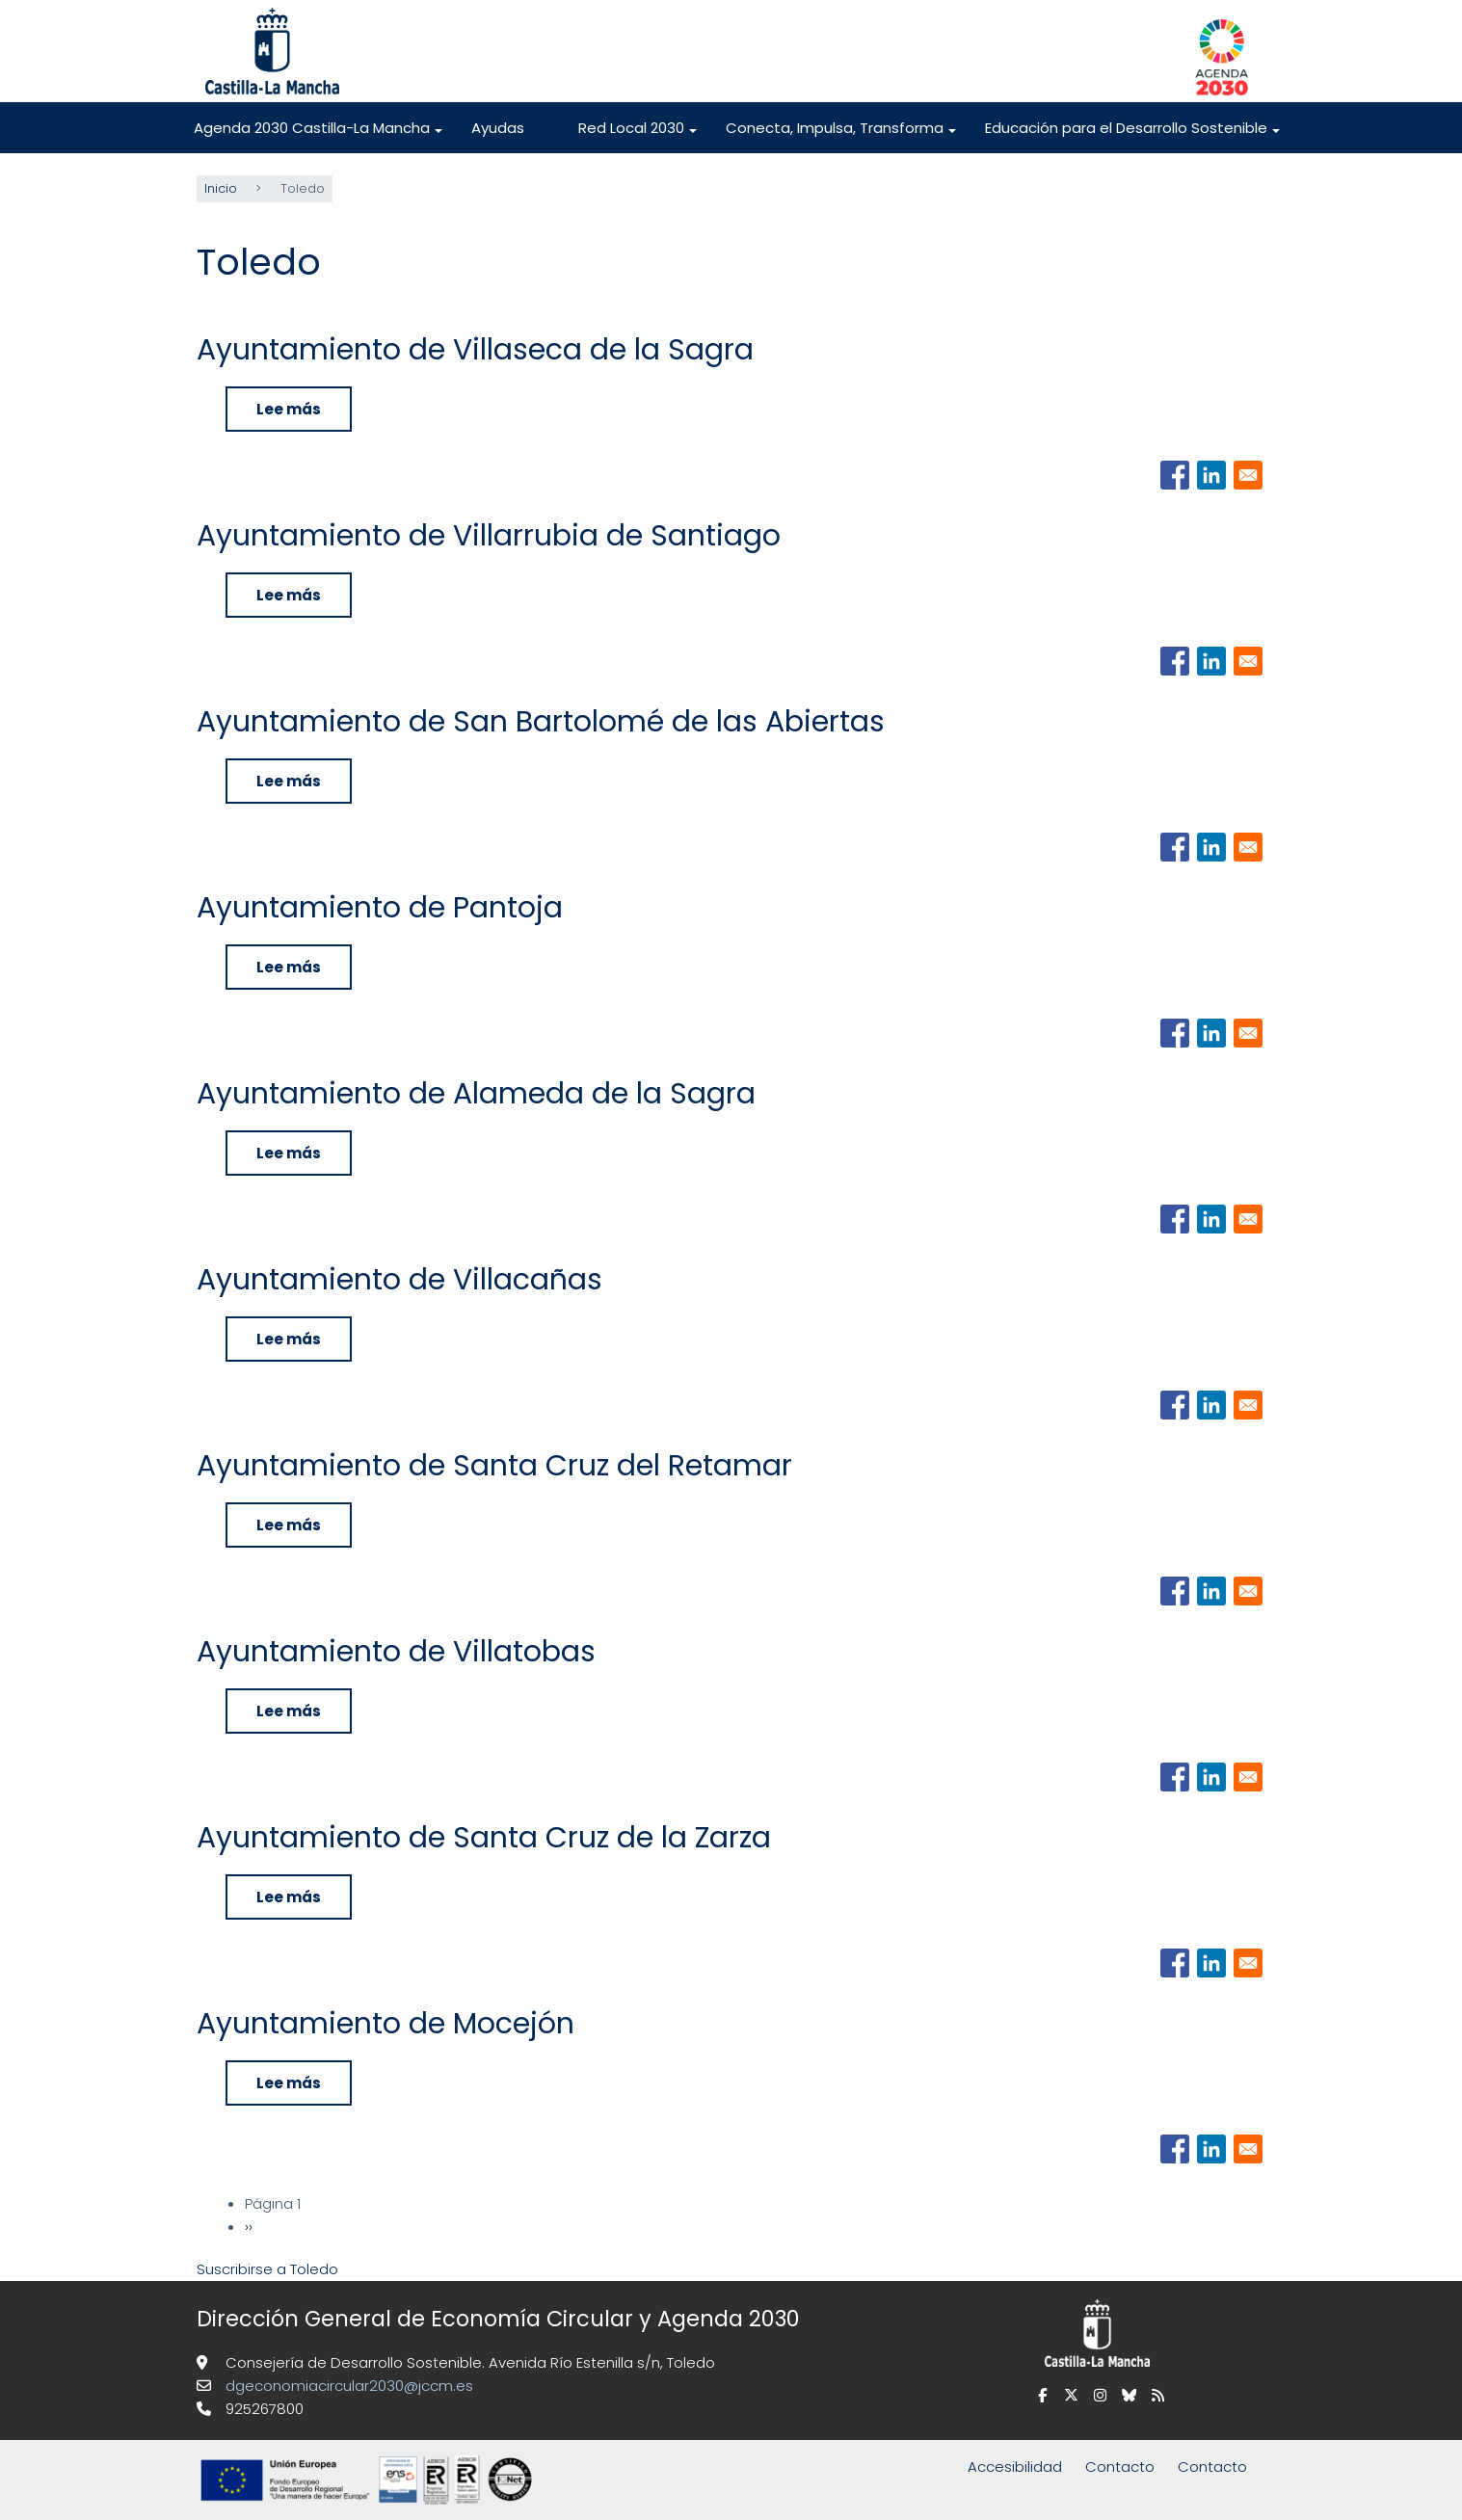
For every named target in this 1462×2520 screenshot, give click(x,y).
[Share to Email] (1248, 474)
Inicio (220, 187)
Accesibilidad (1015, 2465)
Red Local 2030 (638, 135)
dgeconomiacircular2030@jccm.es (347, 2384)
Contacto (1120, 2465)
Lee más (304, 414)
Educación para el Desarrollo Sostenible (1133, 135)
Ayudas (497, 128)
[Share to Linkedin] (1211, 474)
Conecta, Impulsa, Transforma (842, 135)
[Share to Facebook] (1174, 474)
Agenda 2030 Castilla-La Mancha (319, 135)
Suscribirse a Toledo (267, 2268)
